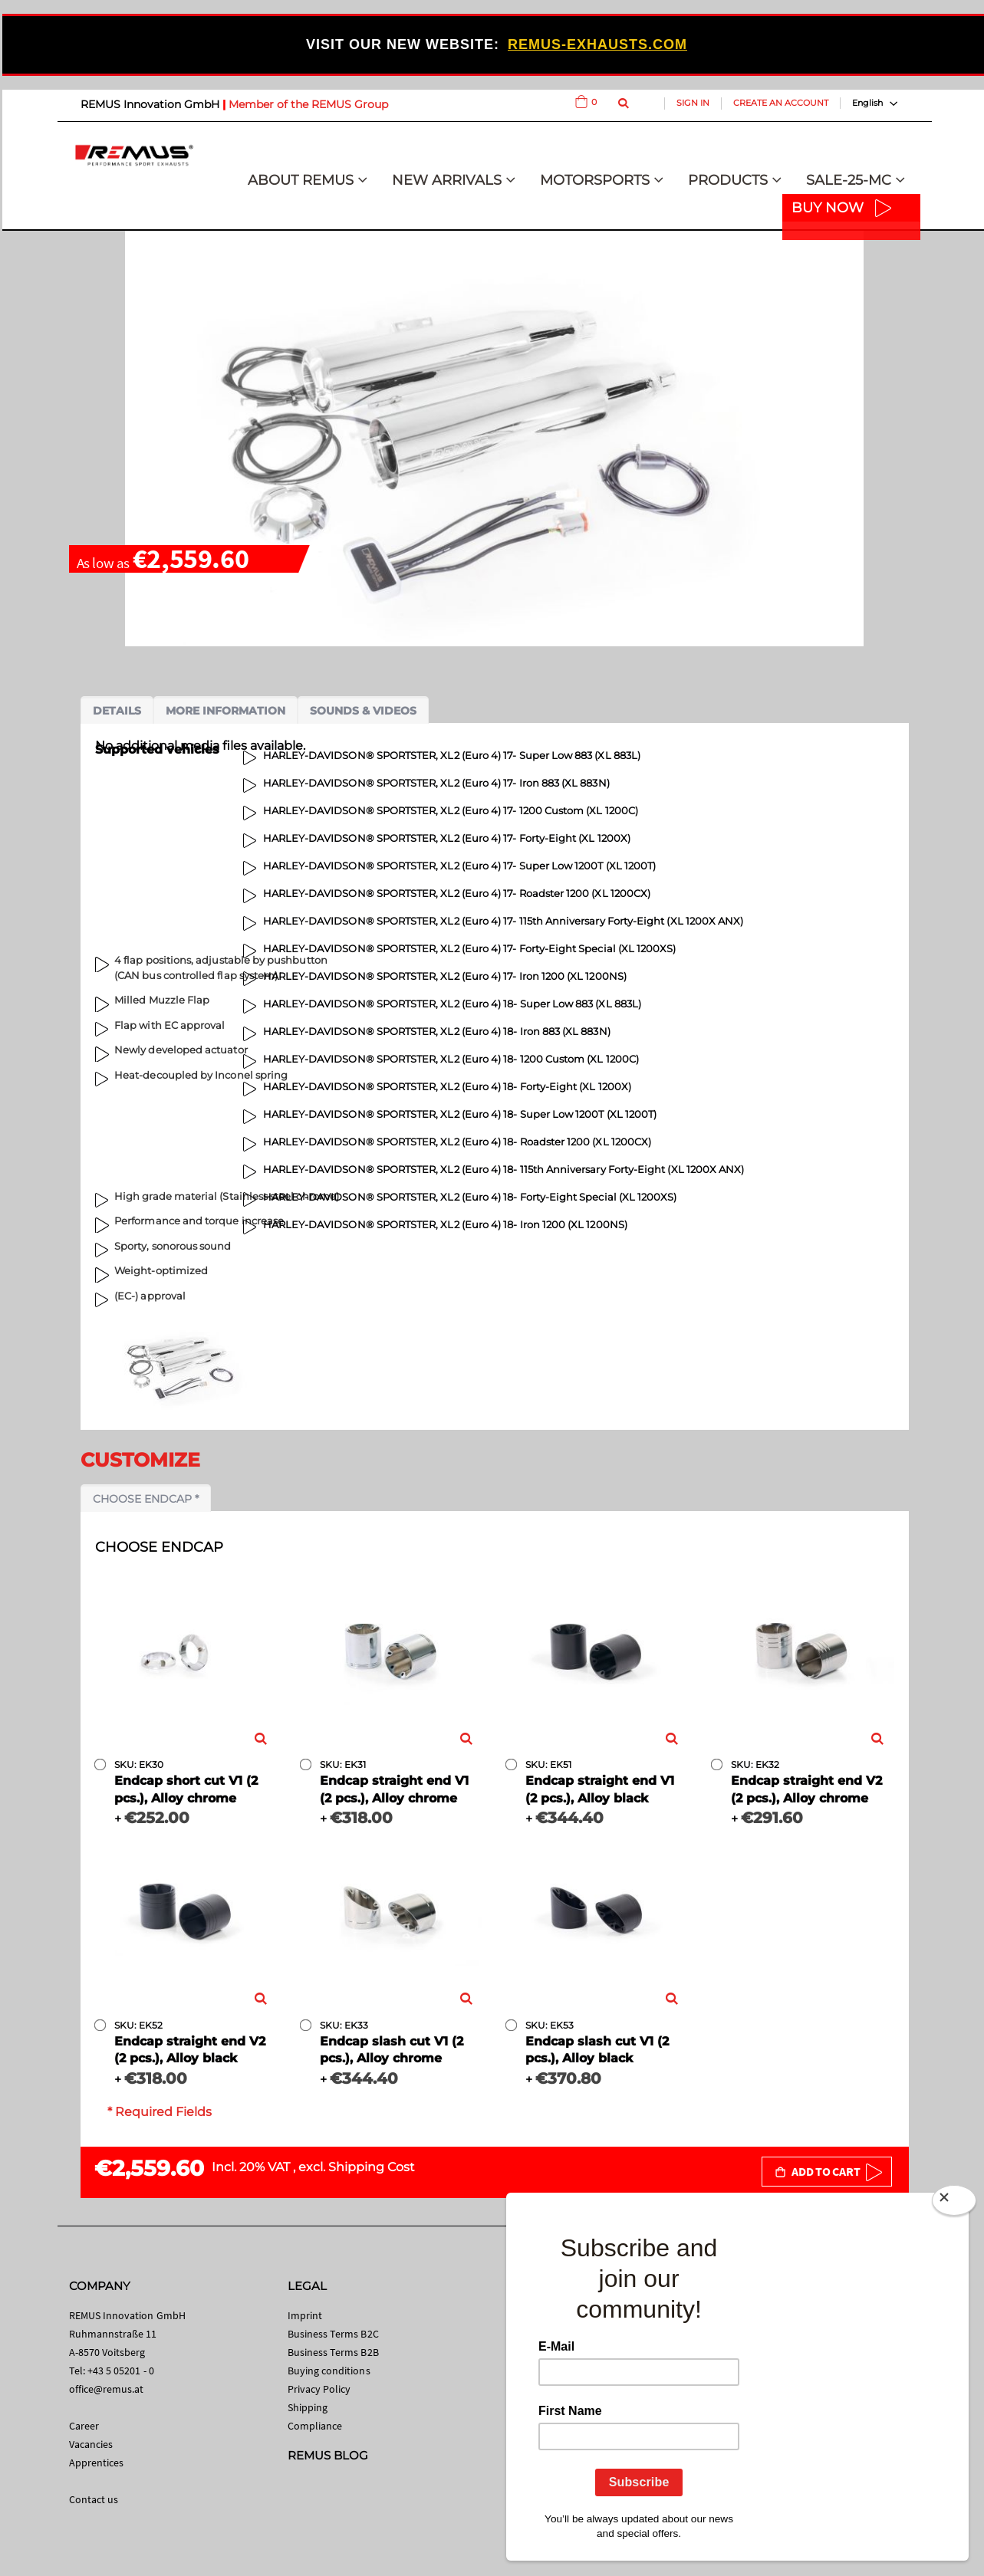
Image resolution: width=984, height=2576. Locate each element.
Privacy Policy (319, 2389)
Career (84, 2426)
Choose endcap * (146, 1499)
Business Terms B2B (333, 2352)
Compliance (315, 2426)
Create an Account (780, 102)
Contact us (94, 2499)
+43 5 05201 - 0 (120, 2370)
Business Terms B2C (333, 2334)
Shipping (308, 2407)
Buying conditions (329, 2370)
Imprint (305, 2315)
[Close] (954, 2203)
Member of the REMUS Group (308, 104)
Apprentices (96, 2462)
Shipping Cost (371, 2167)
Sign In (692, 102)
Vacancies (91, 2444)
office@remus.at (106, 2389)
